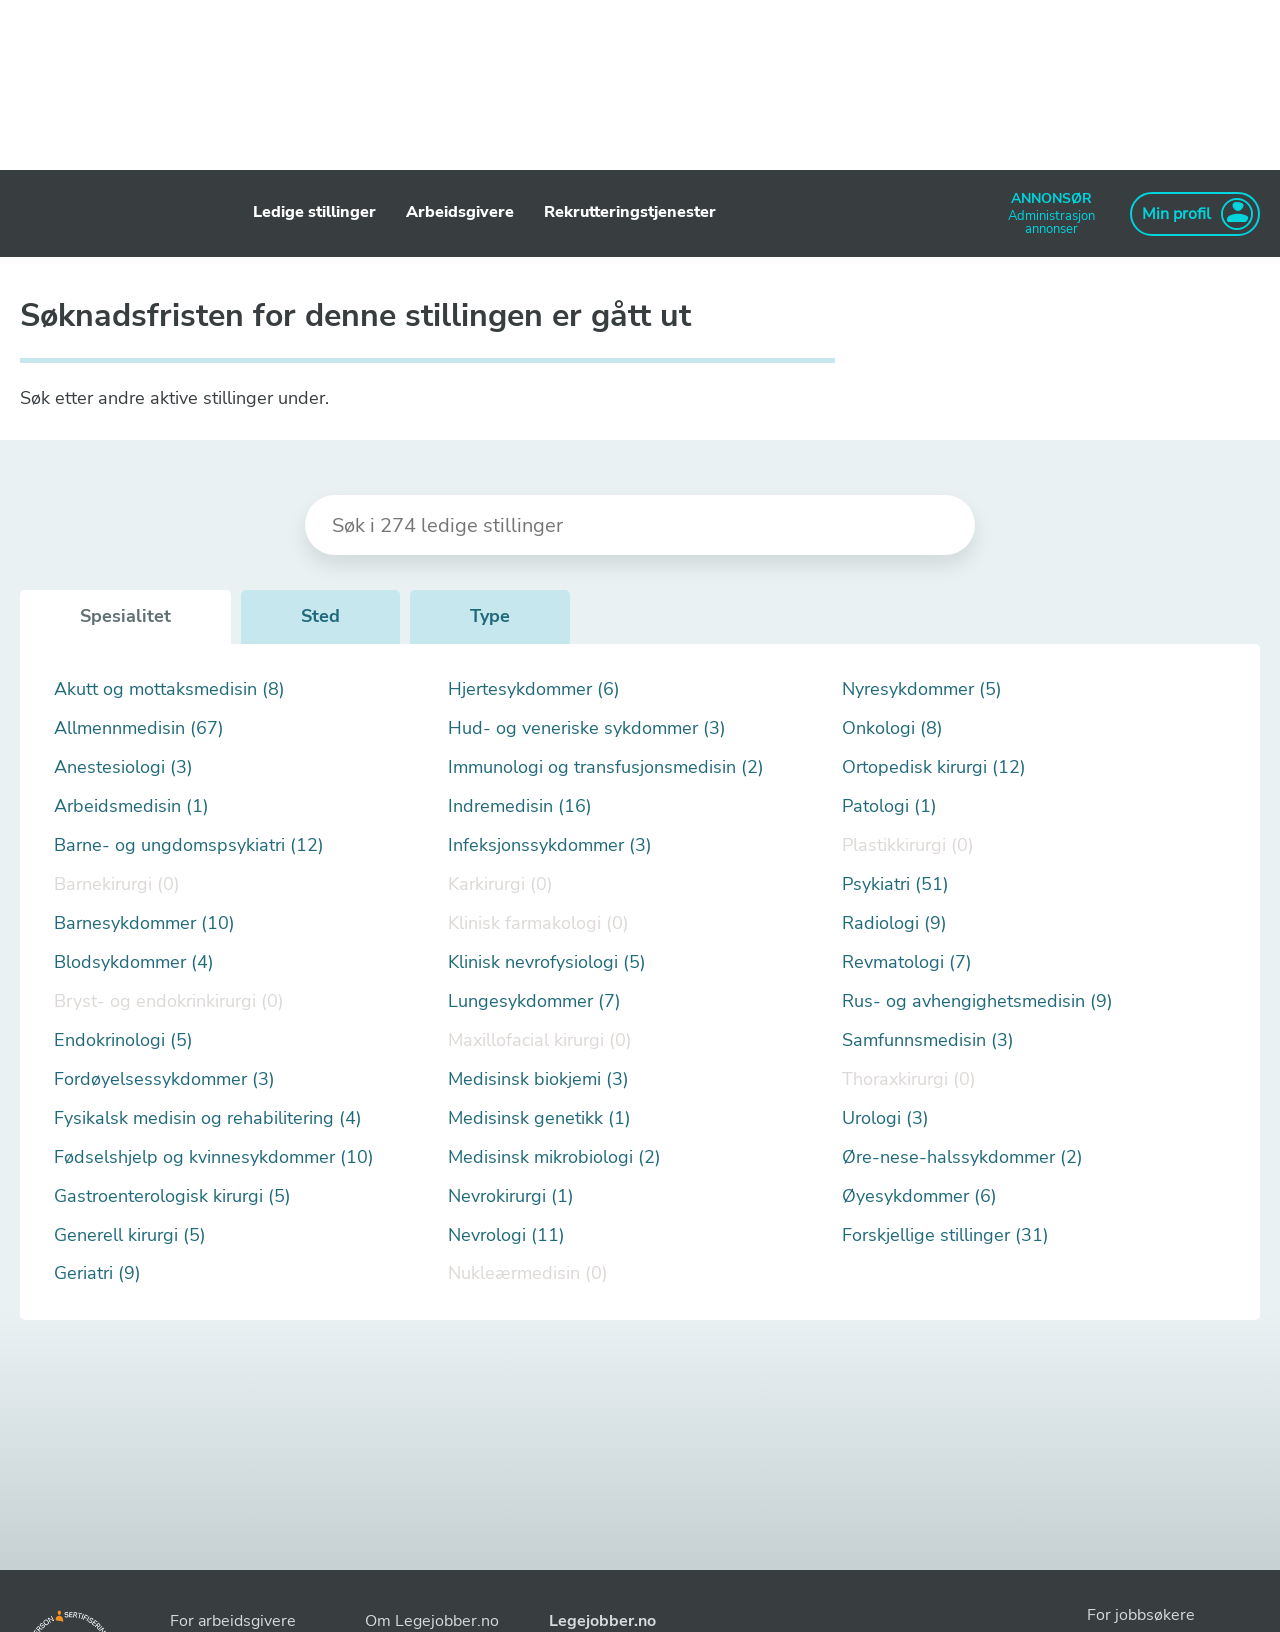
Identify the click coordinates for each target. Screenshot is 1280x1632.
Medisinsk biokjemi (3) (538, 1079)
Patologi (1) (889, 806)
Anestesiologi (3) (123, 767)
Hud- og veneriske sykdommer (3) (587, 728)
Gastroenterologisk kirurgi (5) (172, 1196)
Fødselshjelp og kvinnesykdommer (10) (214, 1157)
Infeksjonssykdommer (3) (550, 845)
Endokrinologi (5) (123, 1040)
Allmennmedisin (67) (139, 728)
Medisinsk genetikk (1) (539, 1118)
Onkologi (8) (892, 728)
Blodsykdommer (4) (134, 962)
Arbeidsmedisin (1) (131, 806)
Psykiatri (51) (895, 884)
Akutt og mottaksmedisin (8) (169, 689)
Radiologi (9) (894, 923)
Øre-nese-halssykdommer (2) (962, 1157)
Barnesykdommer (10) (144, 923)
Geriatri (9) (97, 1273)
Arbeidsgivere (460, 212)
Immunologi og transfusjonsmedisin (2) (606, 767)
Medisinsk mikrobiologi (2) (554, 1157)
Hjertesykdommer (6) (534, 689)
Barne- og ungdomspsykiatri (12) (189, 845)
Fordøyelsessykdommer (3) (164, 1079)
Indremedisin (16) (520, 806)
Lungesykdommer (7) (534, 1001)
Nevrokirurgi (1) (511, 1196)
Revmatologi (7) (907, 962)
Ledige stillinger (314, 212)
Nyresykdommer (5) (922, 689)
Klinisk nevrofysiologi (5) (547, 962)
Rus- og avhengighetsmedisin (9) (977, 1001)
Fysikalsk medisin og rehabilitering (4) (208, 1118)
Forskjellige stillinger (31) (945, 1235)
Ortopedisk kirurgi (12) (934, 767)
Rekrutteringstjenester (630, 212)
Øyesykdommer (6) (919, 1196)
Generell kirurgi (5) (130, 1235)
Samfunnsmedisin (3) (928, 1040)
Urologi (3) (885, 1118)
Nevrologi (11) (506, 1235)
